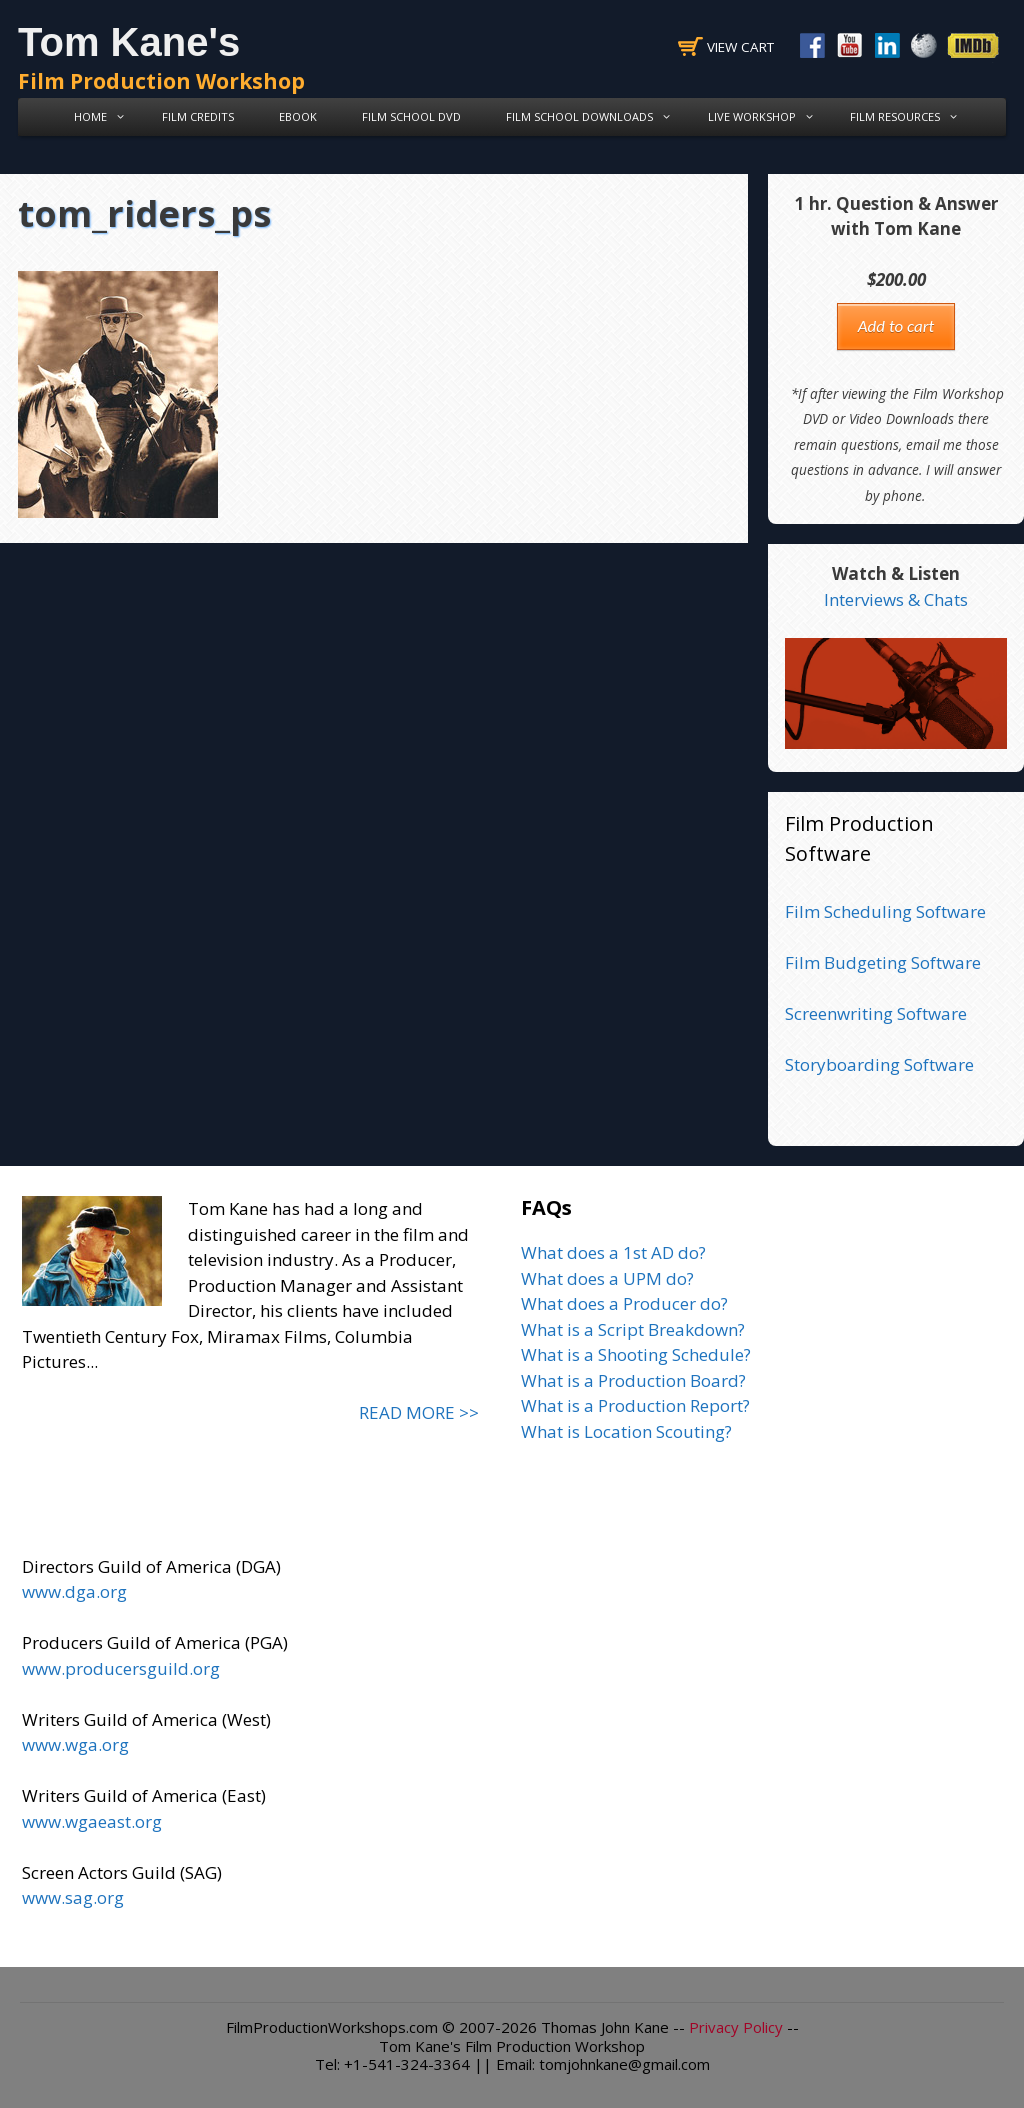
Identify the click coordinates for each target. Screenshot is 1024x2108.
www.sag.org (73, 1897)
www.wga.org (75, 1744)
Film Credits (198, 116)
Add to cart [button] (896, 326)
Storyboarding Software (879, 1064)
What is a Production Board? (633, 1380)
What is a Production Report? (635, 1405)
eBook (298, 116)
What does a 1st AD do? (613, 1252)
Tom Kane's (129, 42)
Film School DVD (411, 116)
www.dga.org (74, 1591)
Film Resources (907, 117)
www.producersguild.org (121, 1668)
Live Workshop (764, 117)
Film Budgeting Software (883, 962)
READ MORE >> (419, 1412)
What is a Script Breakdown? (633, 1329)
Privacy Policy (736, 2027)
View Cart (740, 47)
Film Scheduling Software (885, 911)
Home (102, 117)
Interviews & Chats (896, 599)
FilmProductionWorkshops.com (332, 2027)
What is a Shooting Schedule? (636, 1354)
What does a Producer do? (624, 1303)
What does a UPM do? (607, 1278)
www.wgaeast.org (92, 1821)
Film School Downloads (591, 117)
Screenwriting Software (876, 1013)
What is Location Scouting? (626, 1431)
